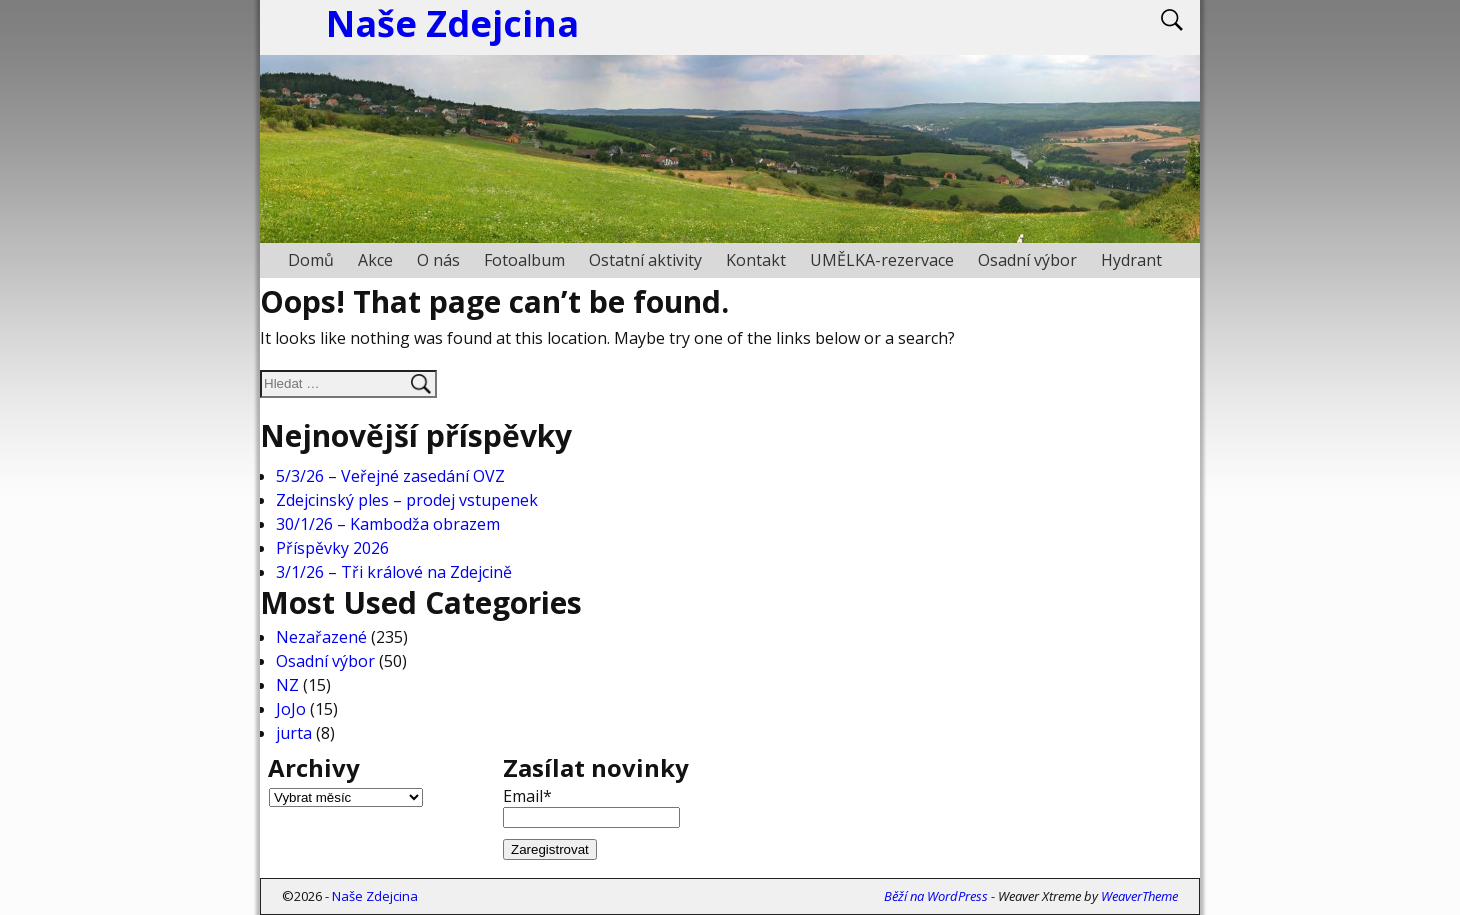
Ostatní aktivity (645, 260)
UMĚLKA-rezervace (882, 260)
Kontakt (756, 260)
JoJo (291, 709)
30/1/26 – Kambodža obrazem (388, 524)
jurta (294, 733)
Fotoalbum (524, 260)
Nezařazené (321, 637)
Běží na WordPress (936, 896)
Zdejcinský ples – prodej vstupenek (407, 500)
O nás (438, 260)
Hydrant (1131, 260)
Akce (375, 260)
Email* (591, 806)
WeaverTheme (1139, 896)
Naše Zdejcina (375, 896)
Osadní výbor (1027, 260)
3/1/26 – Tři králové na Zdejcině (394, 572)
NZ (287, 685)
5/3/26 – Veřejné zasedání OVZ (390, 476)
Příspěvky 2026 (332, 548)
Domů (311, 260)
